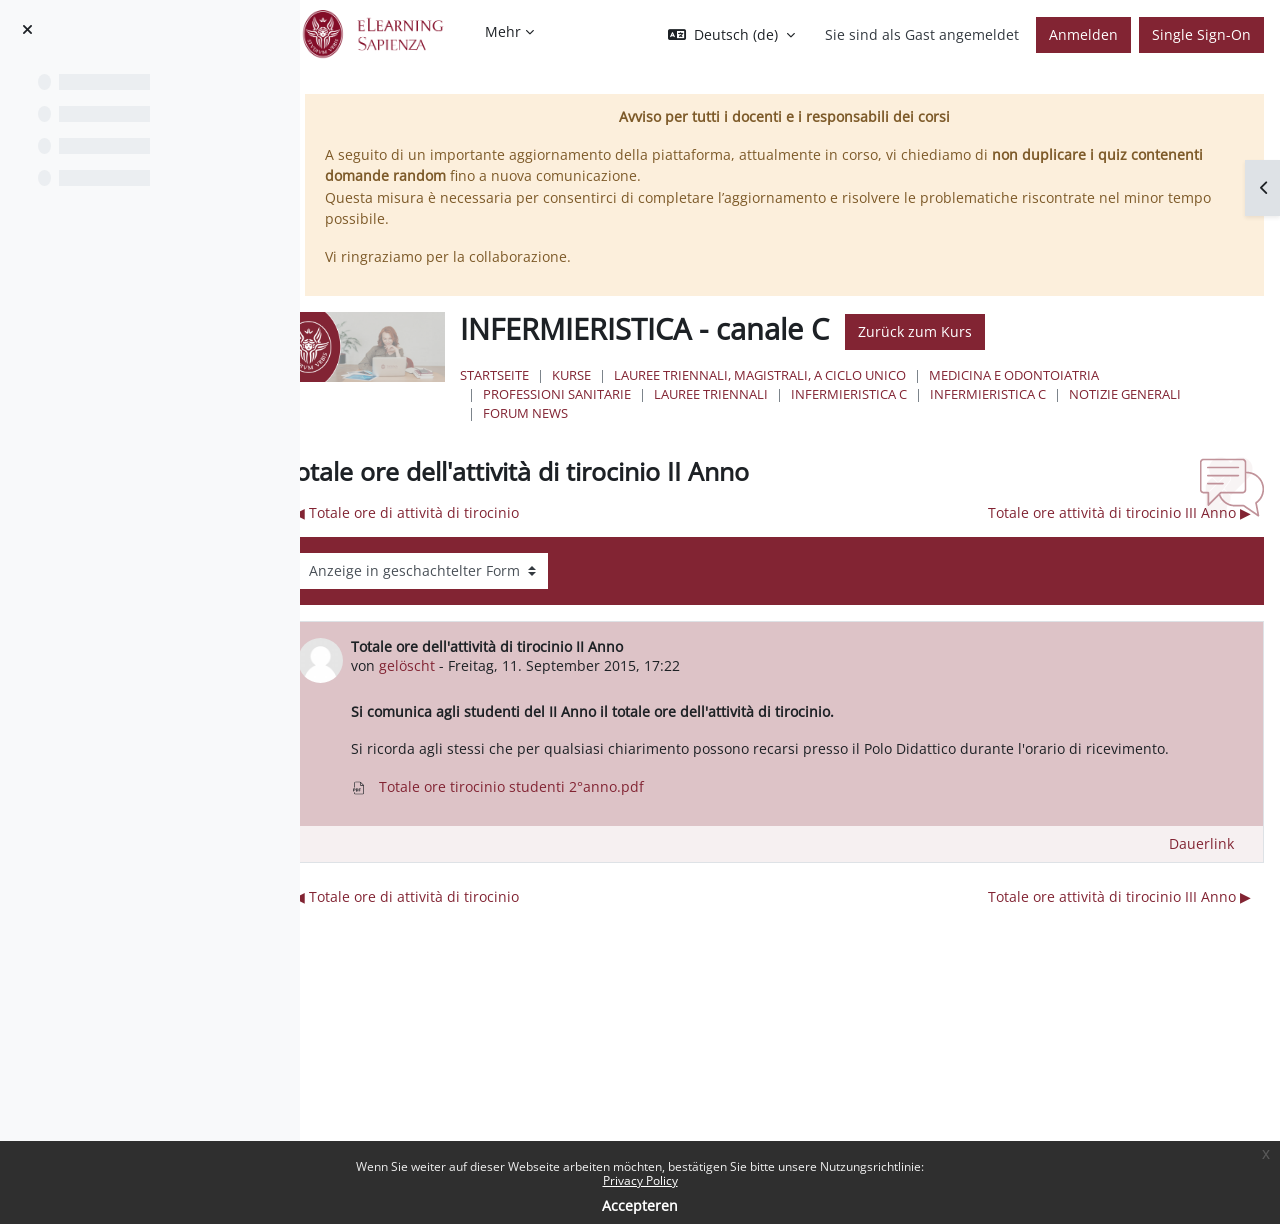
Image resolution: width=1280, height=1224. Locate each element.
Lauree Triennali (802, 394)
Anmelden (1083, 34)
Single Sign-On (1201, 34)
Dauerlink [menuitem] (1201, 865)
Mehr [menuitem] (503, 31)
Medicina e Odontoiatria (1105, 375)
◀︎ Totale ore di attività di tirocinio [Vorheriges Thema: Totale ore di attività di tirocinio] (516, 512)
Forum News (751, 413)
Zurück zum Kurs (1006, 331)
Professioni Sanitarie (648, 394)
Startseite (585, 375)
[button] (731, 35)
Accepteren (640, 1205)
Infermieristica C (940, 394)
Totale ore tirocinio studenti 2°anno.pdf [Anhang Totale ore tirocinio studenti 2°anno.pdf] (607, 808)
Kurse (662, 375)
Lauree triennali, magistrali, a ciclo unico (851, 375)
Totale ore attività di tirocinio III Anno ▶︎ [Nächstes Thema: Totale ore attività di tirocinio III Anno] (1119, 512)
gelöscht (517, 665)
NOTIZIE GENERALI (630, 413)
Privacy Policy (640, 1180)
